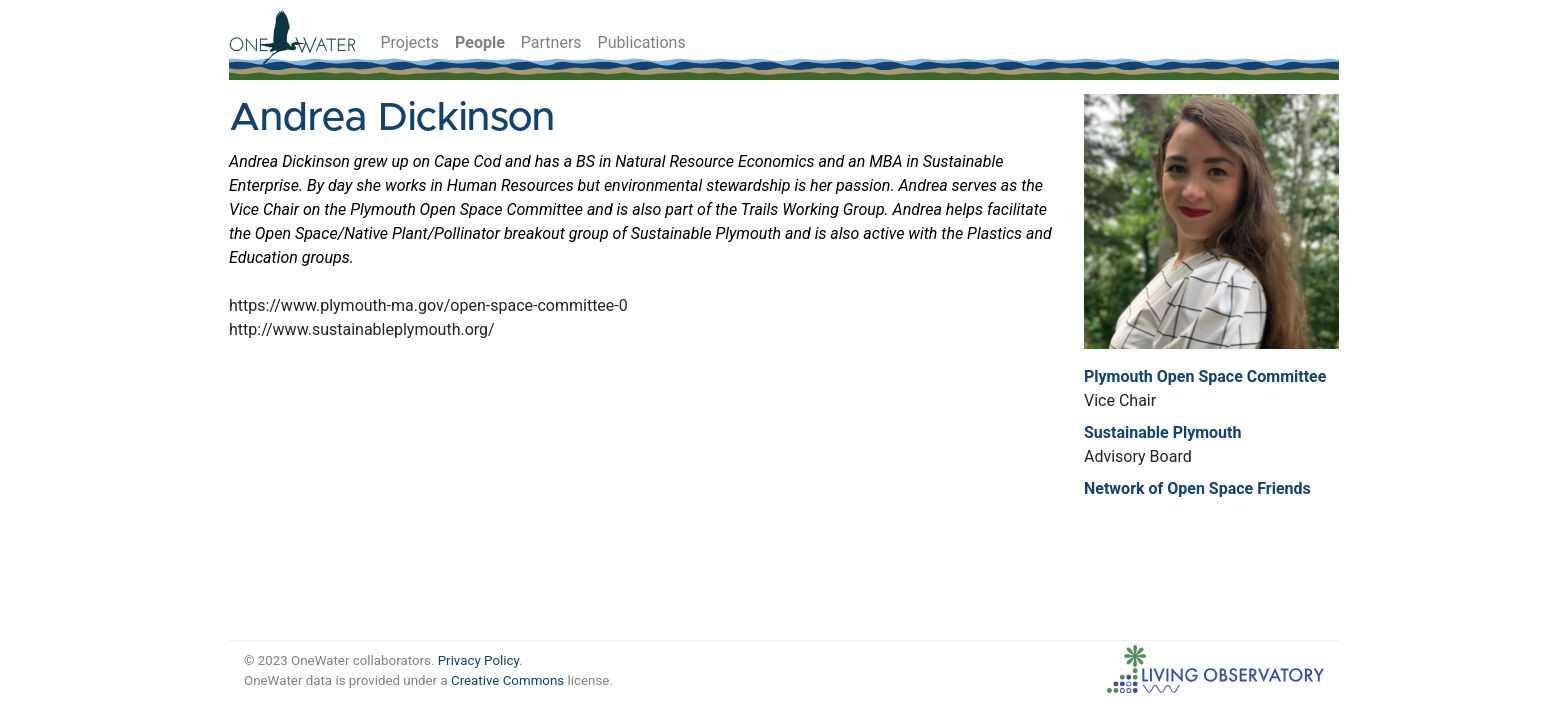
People (480, 42)
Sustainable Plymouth (1162, 432)
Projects (409, 42)
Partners (551, 42)
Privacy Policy (478, 660)
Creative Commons (507, 680)
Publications (642, 42)
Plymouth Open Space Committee (1205, 376)
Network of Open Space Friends (1197, 488)
